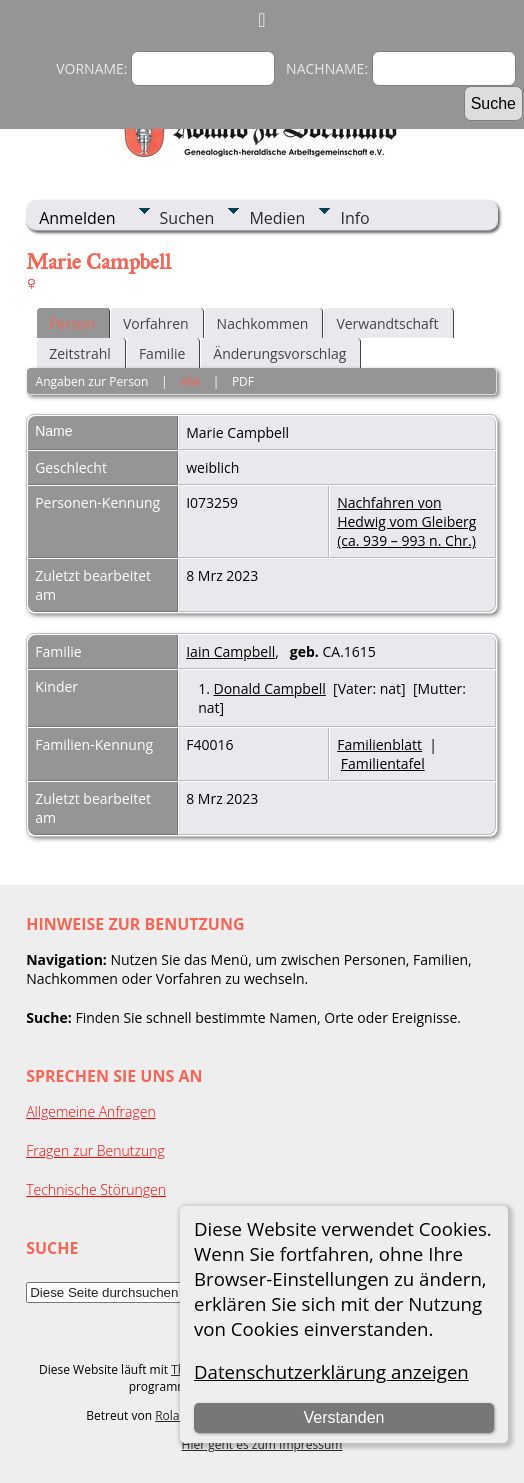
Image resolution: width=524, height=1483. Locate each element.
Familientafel (383, 763)
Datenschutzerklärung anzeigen (331, 1371)
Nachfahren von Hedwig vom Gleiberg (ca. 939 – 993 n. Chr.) (406, 521)
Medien (277, 218)
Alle (190, 381)
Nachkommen (263, 323)
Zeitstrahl (80, 353)
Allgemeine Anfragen (91, 1111)
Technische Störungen (96, 1189)
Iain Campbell (230, 651)
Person (72, 323)
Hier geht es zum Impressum (262, 1444)
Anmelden (77, 218)
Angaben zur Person (92, 381)
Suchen (187, 218)
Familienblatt (379, 744)
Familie (162, 353)
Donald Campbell (270, 688)
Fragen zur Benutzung (95, 1150)
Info (354, 218)
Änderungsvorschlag (279, 353)
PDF (243, 381)
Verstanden (344, 1417)
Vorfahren (156, 323)
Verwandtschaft (387, 323)
